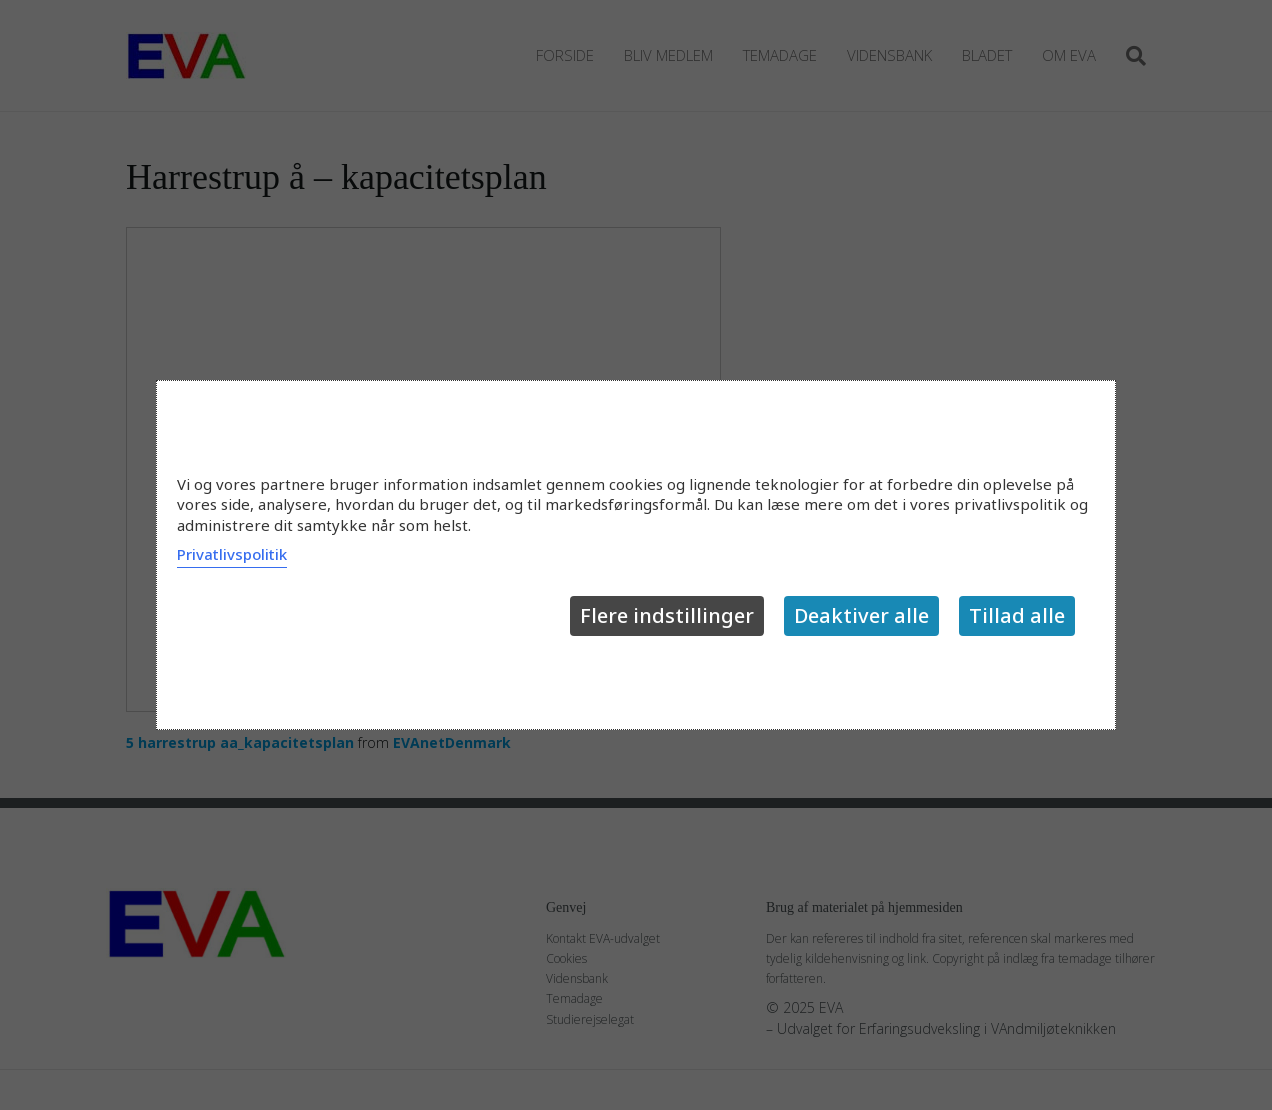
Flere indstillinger (667, 615)
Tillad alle (1017, 615)
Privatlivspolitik (232, 554)
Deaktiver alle (861, 615)
